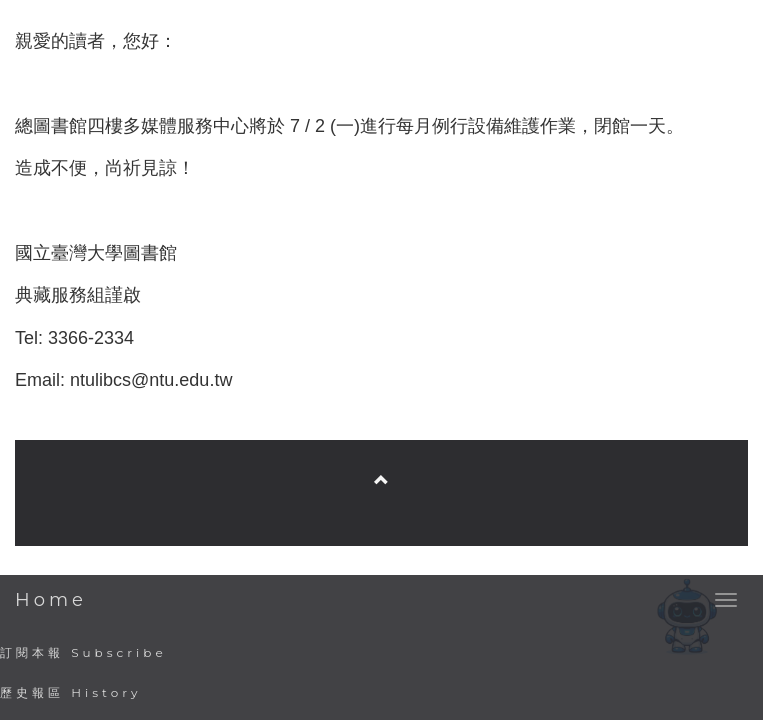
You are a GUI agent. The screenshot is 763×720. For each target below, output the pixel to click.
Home (51, 600)
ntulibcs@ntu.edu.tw (151, 380)
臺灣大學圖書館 (383, 418)
